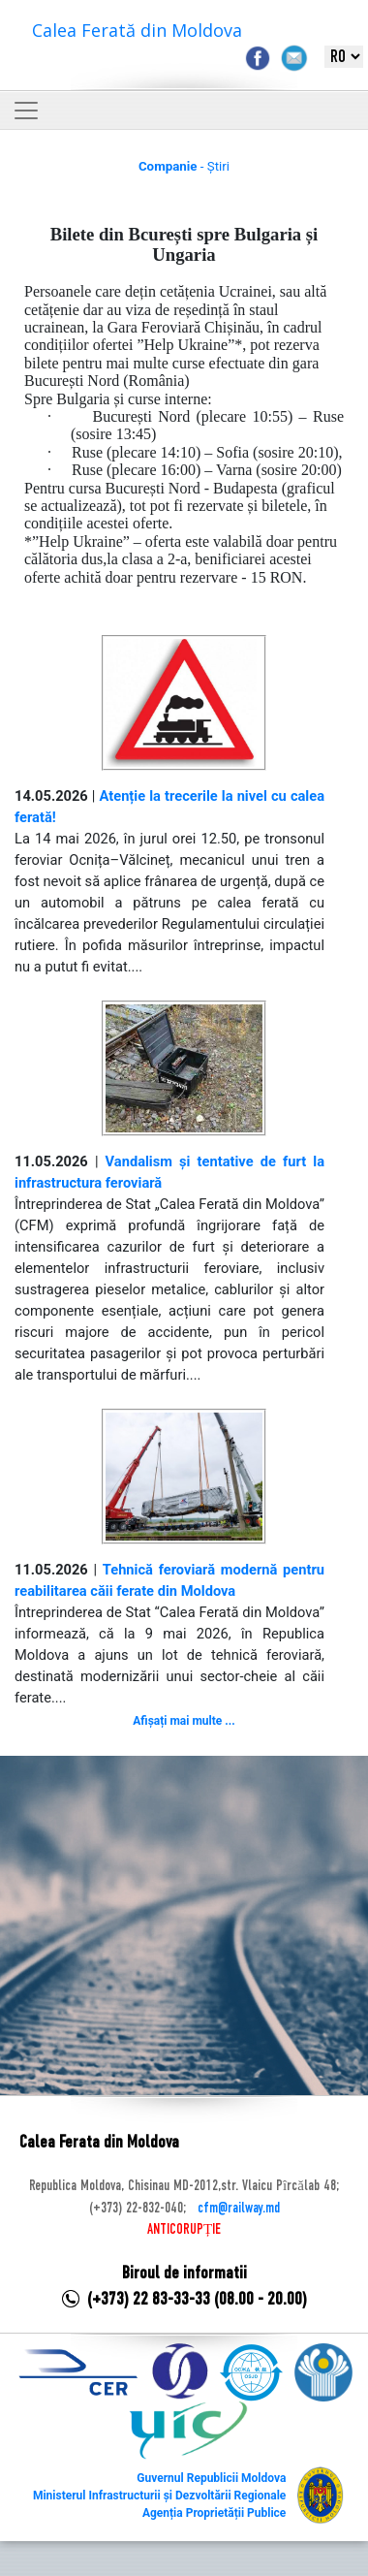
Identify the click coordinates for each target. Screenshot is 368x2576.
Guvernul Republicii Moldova (211, 2478)
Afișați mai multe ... (183, 1721)
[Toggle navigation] (26, 110)
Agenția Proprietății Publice (214, 2513)
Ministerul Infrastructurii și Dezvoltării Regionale (159, 2495)
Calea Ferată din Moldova (137, 30)
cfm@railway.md (239, 2208)
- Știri (184, 166)
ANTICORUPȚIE (184, 2230)
